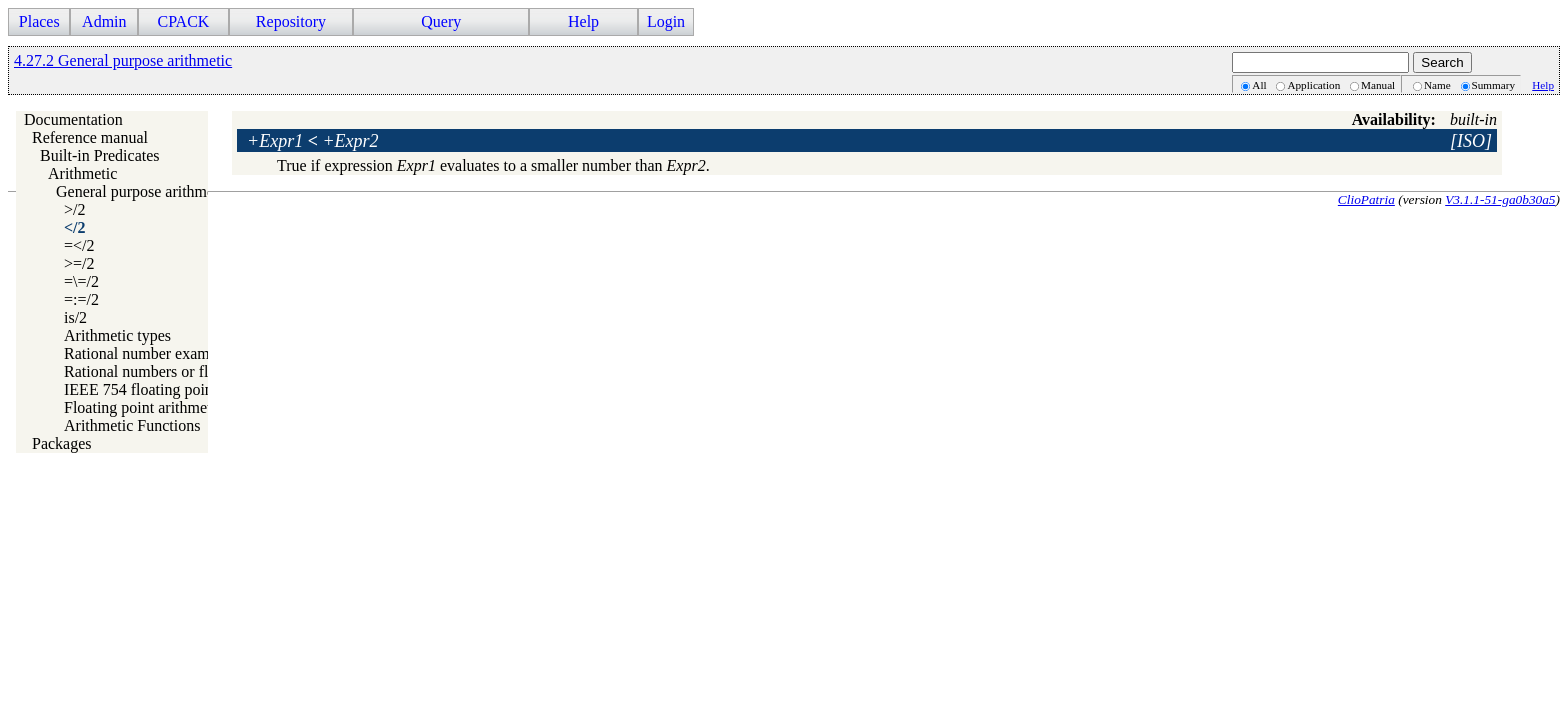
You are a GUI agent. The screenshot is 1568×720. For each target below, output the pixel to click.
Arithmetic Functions (132, 425)
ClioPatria (1366, 199)
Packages (62, 443)
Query (441, 21)
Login (666, 21)
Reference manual (90, 137)
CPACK (183, 21)
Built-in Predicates (100, 155)
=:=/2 (81, 299)
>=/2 (79, 263)
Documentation (73, 119)
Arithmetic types (117, 335)
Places (39, 21)
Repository (291, 21)
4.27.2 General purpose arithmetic (123, 60)
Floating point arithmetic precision (175, 407)
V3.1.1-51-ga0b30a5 (1500, 199)
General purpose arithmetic (143, 191)
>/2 (74, 209)
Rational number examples (150, 353)
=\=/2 (81, 281)
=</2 (79, 245)
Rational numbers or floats (149, 371)
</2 (75, 227)
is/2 (75, 317)
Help (583, 21)
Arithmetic (82, 173)
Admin (104, 21)
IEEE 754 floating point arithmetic (175, 389)
